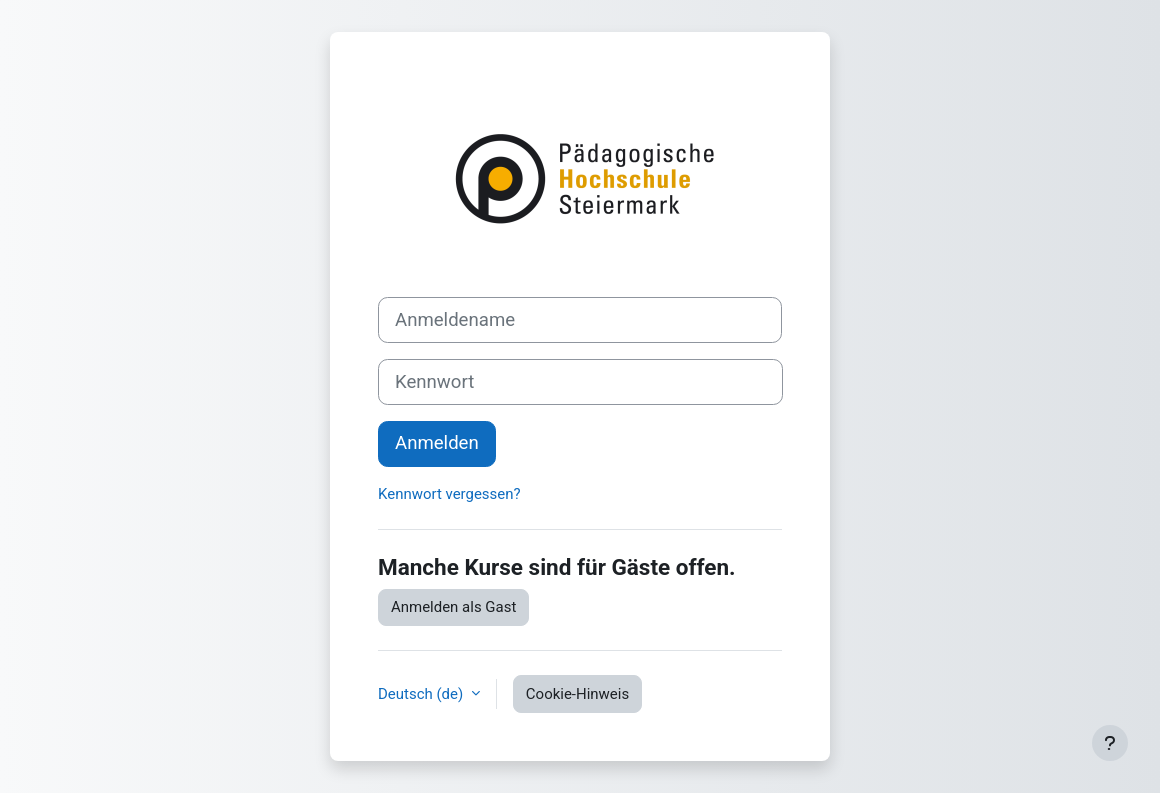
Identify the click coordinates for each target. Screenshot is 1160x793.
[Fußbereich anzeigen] (1110, 743)
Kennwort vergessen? (449, 494)
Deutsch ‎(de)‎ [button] (422, 694)
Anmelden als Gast (453, 607)
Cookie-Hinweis (577, 694)
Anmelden (437, 443)
